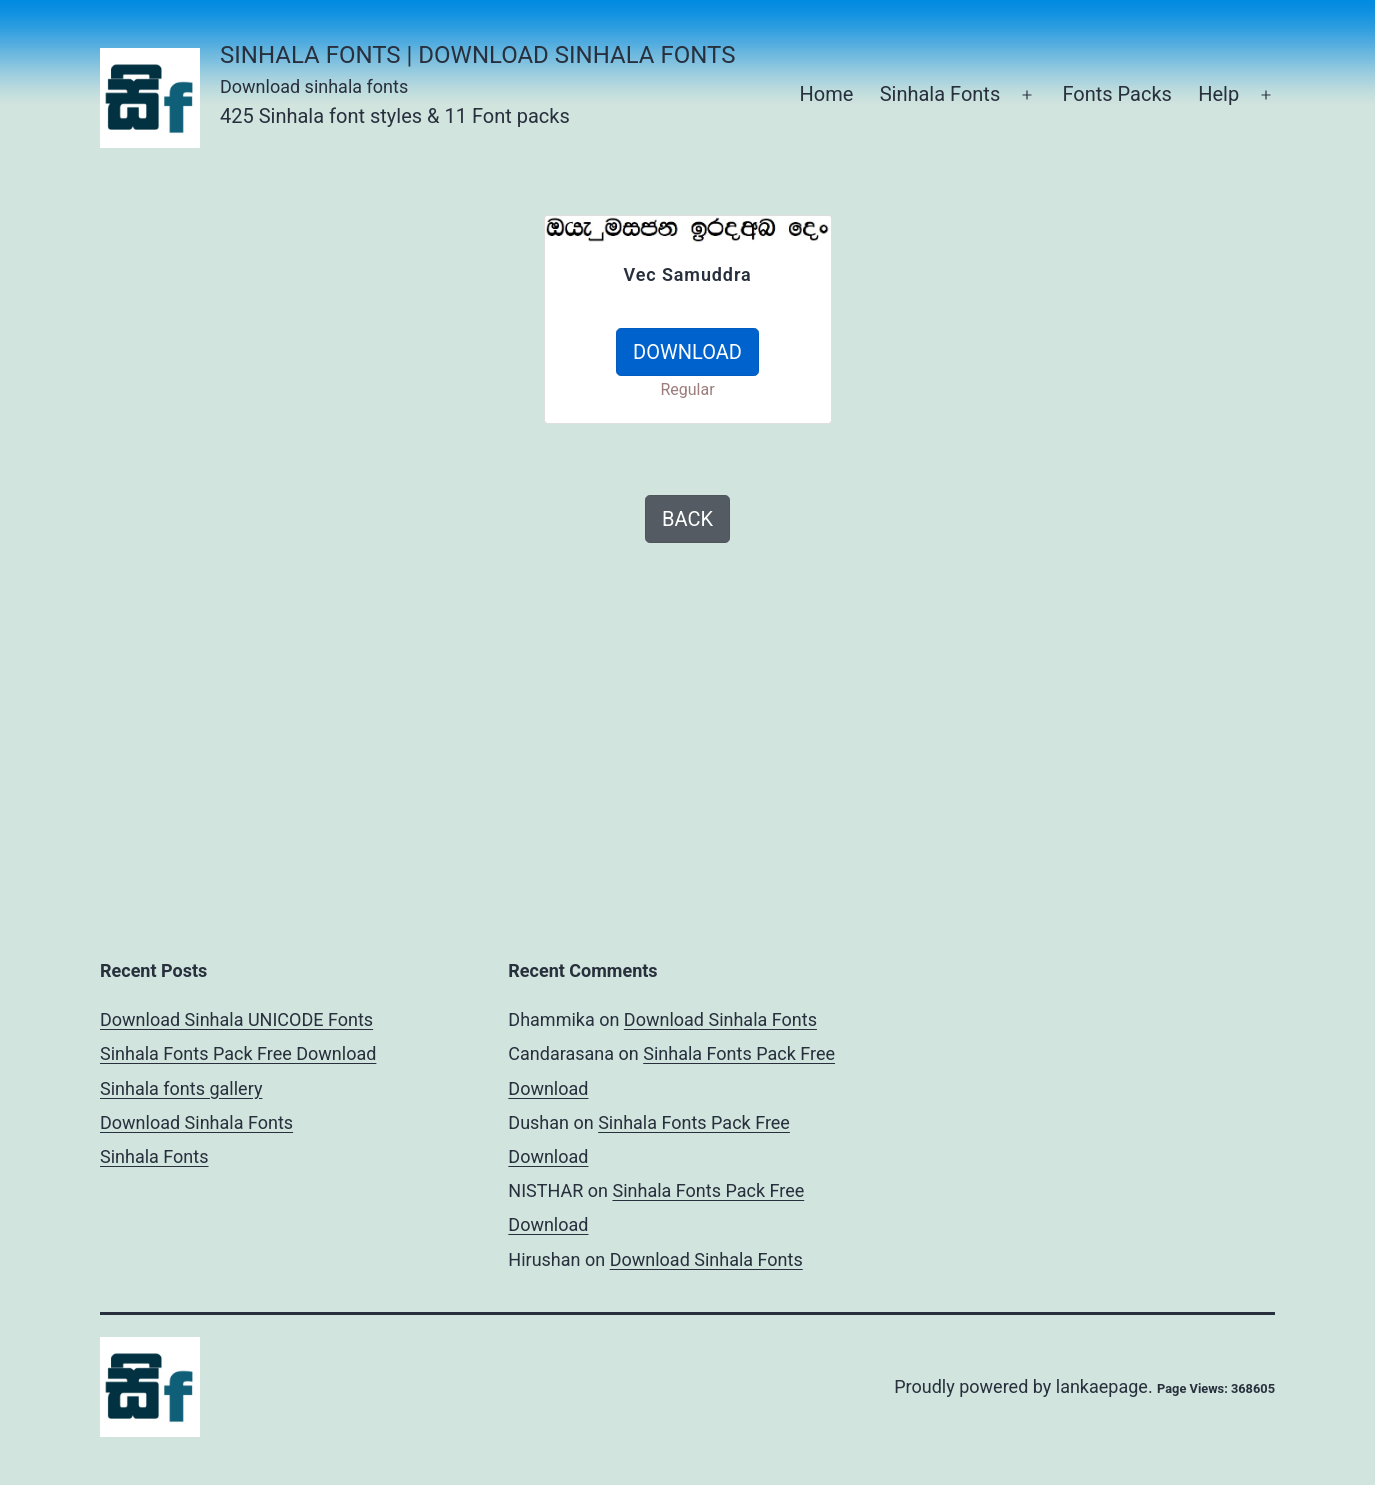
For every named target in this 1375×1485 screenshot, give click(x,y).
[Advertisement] (308, 355)
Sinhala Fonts (940, 94)
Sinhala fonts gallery (181, 1088)
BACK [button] (687, 519)
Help (1218, 94)
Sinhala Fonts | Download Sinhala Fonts (477, 55)
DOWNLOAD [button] (687, 352)
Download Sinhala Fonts (196, 1122)
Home (826, 94)
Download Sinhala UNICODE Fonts (236, 1019)
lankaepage (1102, 1386)
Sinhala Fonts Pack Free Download (238, 1053)
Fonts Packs (1116, 94)
